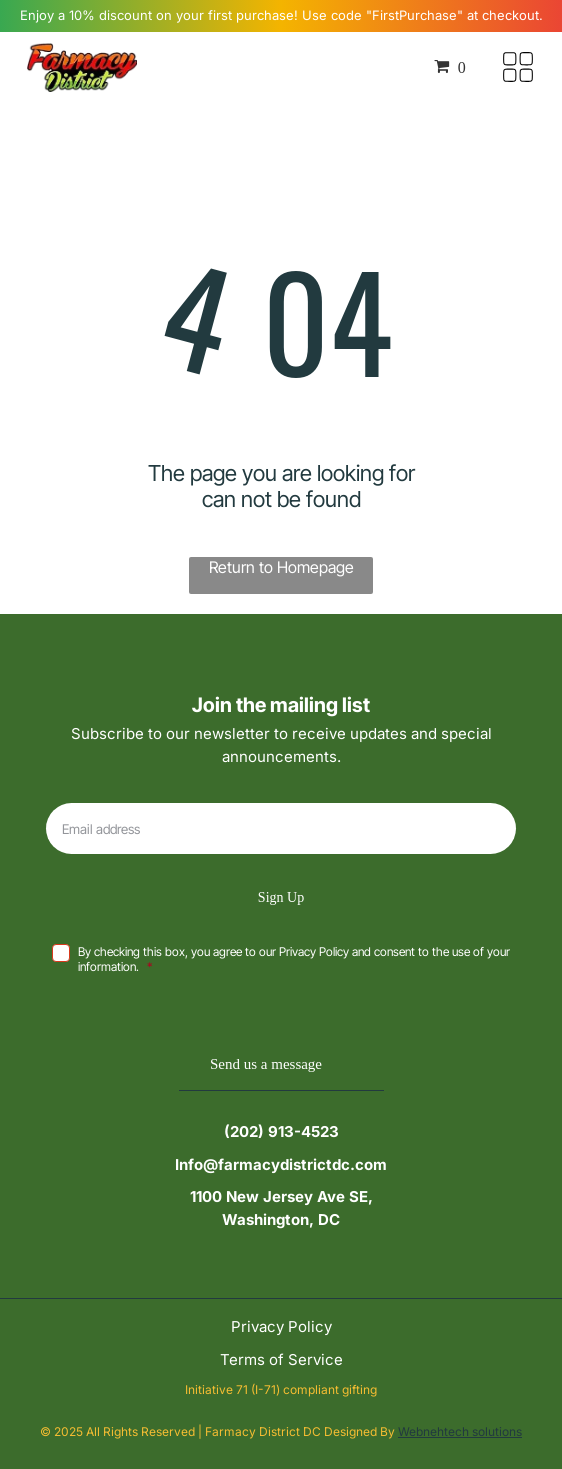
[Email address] (280, 828)
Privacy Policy (281, 1326)
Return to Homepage (281, 567)
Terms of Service (281, 1359)
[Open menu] (518, 67)
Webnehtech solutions (460, 1431)
